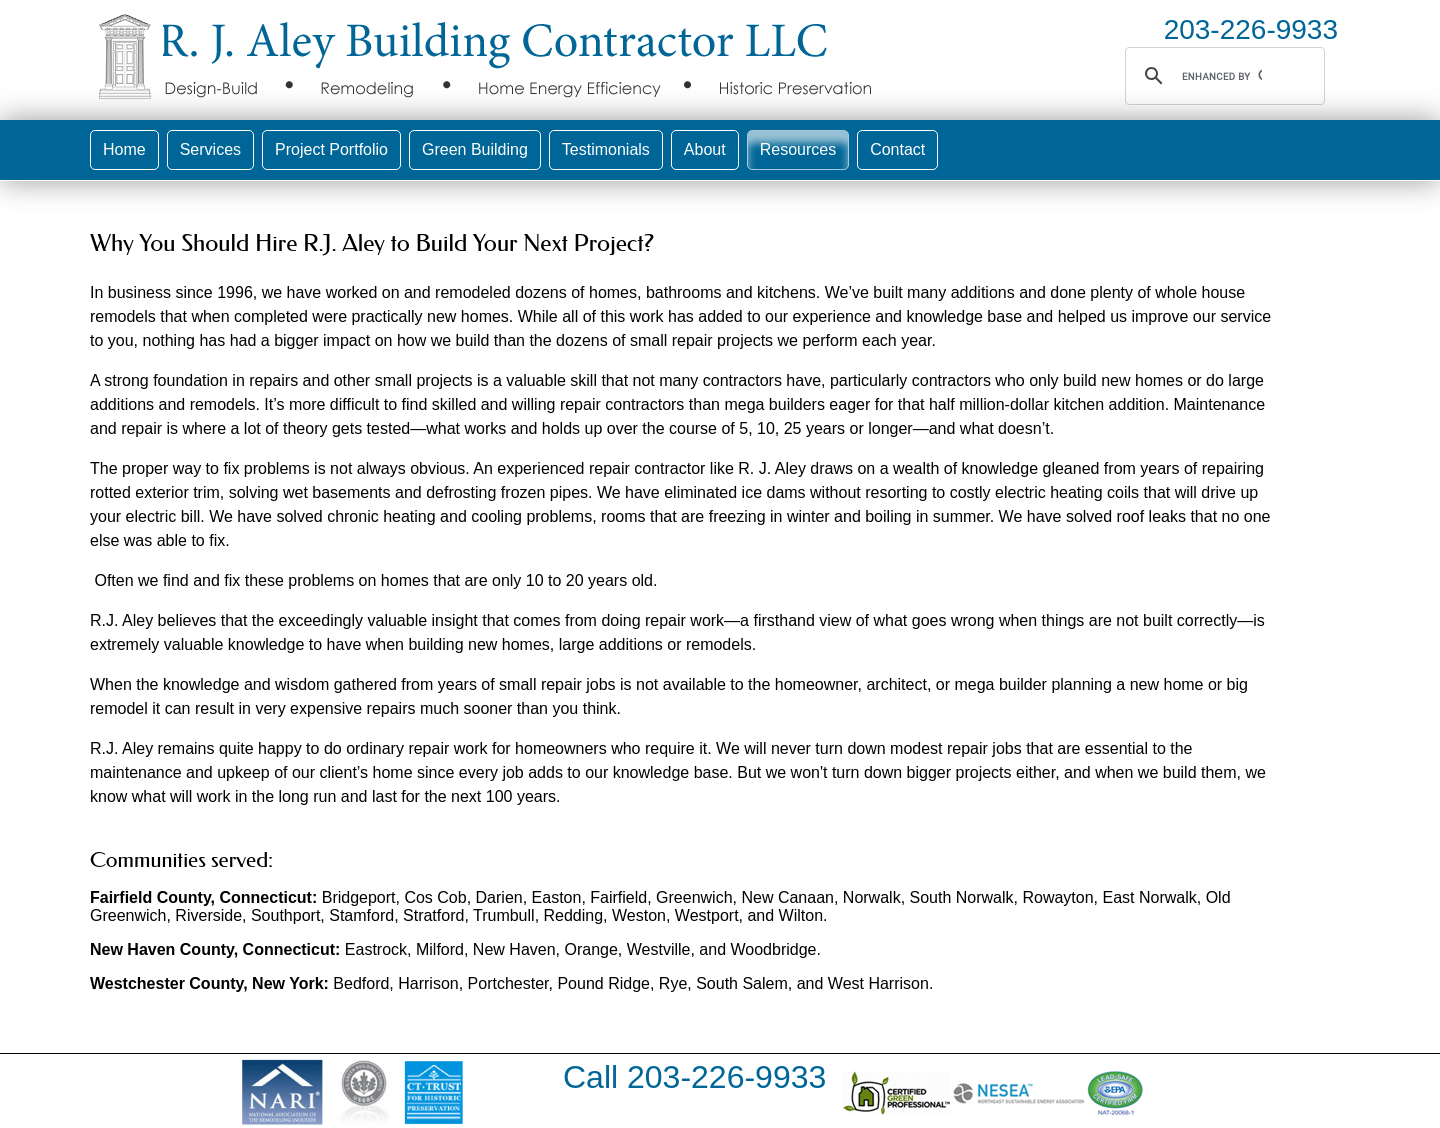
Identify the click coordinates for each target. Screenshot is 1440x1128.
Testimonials (606, 149)
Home (124, 149)
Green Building (475, 149)
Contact (897, 149)
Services (210, 149)
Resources (798, 149)
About (705, 149)
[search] (1222, 76)
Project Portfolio (331, 149)
